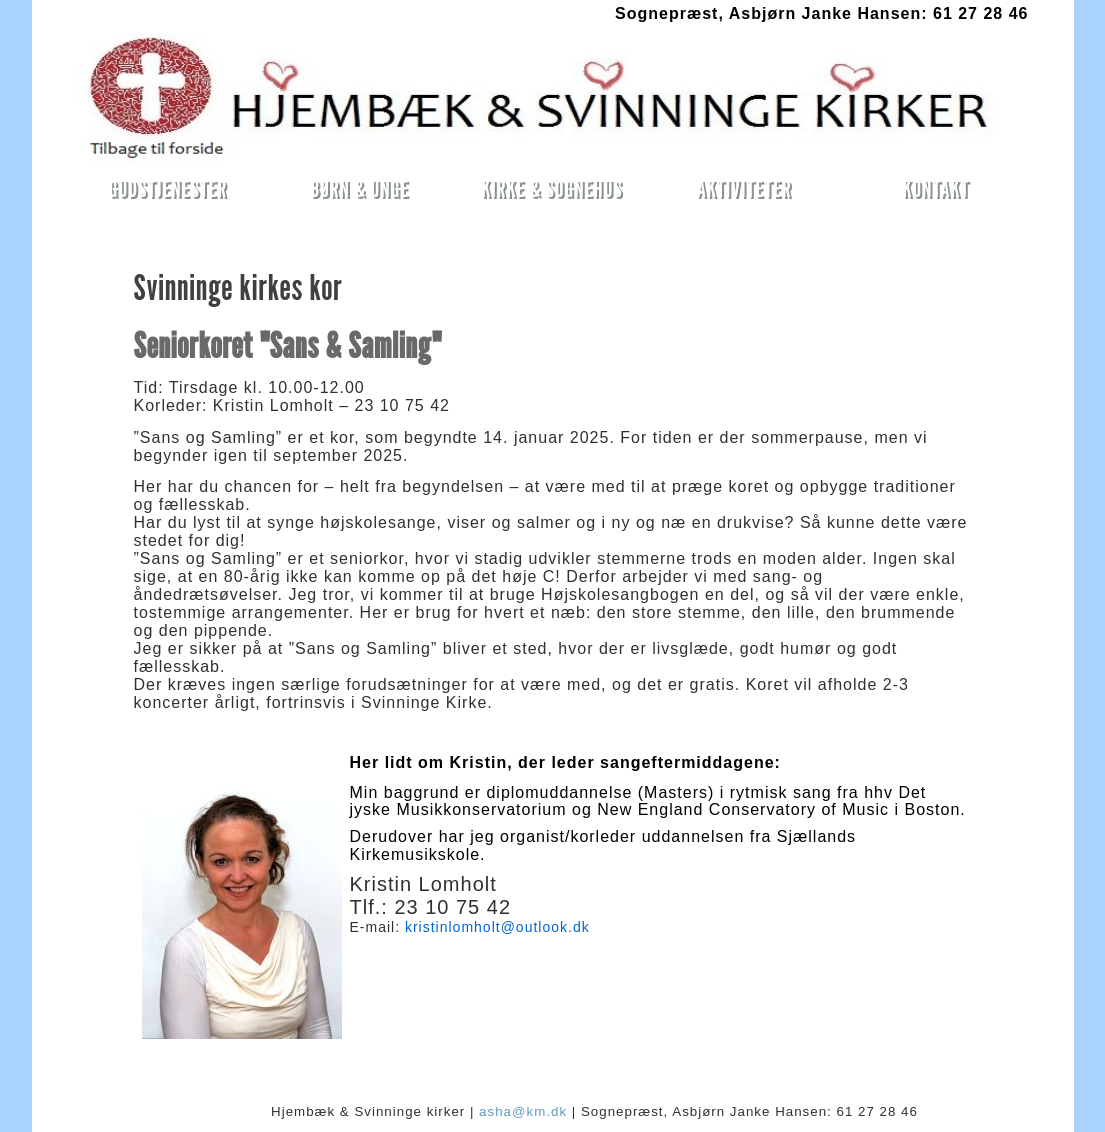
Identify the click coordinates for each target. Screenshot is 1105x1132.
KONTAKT (935, 188)
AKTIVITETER (743, 188)
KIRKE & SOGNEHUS (551, 188)
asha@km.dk (523, 1111)
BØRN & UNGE (360, 188)
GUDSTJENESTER (168, 188)
